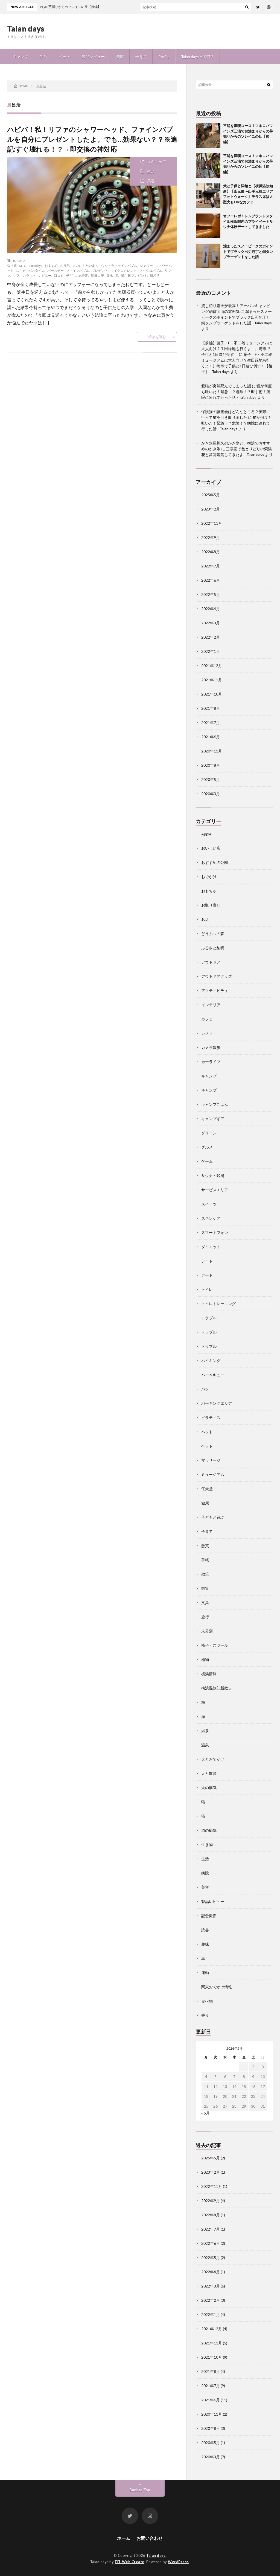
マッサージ (210, 1460)
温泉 (205, 1730)
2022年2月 (210, 637)
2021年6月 (210, 736)
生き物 (207, 1844)
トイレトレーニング (218, 1303)
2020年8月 (210, 765)
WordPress (178, 2562)
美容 (120, 56)
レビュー (44, 275)
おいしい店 (210, 848)
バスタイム (36, 270)
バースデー (55, 270)
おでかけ (209, 876)
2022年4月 (210, 608)
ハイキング (210, 1360)
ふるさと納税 (212, 947)
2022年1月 (210, 651)
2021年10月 (211, 694)
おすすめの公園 (214, 862)
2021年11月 (211, 679)
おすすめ (51, 265)
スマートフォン (214, 1232)
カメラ (207, 1033)
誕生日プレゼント (134, 275)
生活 (43, 56)
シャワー (146, 265)
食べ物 (207, 2001)
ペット (64, 56)
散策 (205, 1574)
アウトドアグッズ (216, 976)
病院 (205, 1873)
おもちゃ (209, 891)
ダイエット (210, 1246)
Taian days (26, 28)
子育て (141, 56)
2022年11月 (211, 523)
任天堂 (207, 1488)
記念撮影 (209, 1915)
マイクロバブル (150, 270)
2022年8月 (210, 551)
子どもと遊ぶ (212, 1517)
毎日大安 (97, 275)
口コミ (59, 275)
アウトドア (210, 962)
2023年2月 (210, 509)
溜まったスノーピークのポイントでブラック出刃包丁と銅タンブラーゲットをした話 (248, 251)
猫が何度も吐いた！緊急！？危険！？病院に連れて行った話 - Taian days (236, 423)
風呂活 (155, 275)
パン (205, 1389)
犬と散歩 (209, 1773)
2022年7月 (210, 566)
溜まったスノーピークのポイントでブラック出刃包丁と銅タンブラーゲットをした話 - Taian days (236, 317)
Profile (164, 56)
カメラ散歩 (210, 1047)
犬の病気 (209, 1787)
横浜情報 (209, 1673)
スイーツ (209, 1204)
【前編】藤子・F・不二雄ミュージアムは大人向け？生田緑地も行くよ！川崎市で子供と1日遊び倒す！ (236, 349)
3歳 (14, 265)
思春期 (83, 275)
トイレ (207, 1289)
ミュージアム (212, 1474)
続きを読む (157, 336)
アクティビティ (214, 990)
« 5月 (205, 2113)
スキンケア (156, 161)
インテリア (210, 1004)
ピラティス (210, 1417)
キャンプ (20, 56)
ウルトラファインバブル (119, 265)
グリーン (209, 1132)
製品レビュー (93, 56)
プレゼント (100, 270)
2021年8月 (210, 708)
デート (207, 1261)
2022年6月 (210, 580)
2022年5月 (210, 594)
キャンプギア (212, 1118)
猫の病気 (209, 1830)
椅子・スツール (214, 1645)
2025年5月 (210, 494)
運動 (205, 1972)
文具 (205, 1602)
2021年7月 (210, 722)
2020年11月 (211, 751)
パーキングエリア (216, 1403)
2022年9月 (210, 537)
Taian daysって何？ (197, 56)
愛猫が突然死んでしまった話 (226, 385)
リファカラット (24, 275)
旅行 (205, 1616)
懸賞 (205, 1545)
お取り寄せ (210, 905)
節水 (109, 275)
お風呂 (65, 265)
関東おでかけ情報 (216, 1986)
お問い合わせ (149, 2538)
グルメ (207, 1147)
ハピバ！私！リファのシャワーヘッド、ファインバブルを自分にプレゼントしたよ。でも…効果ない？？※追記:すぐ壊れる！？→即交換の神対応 (92, 139)
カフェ (207, 1019)
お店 (205, 919)
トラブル (209, 1318)
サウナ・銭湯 (212, 1175)
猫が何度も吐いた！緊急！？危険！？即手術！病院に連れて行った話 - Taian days (236, 391)
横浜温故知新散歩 (216, 1688)
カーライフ (210, 1061)
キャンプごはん (214, 1104)
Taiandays (35, 265)
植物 (205, 1659)
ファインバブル (77, 270)
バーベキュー (212, 1374)
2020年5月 (210, 779)
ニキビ (21, 270)
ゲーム (207, 1161)
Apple (206, 834)
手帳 (205, 1559)
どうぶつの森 (212, 933)
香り (205, 2015)
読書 (205, 1930)
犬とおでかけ (212, 1759)
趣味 (205, 1944)
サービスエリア (214, 1189)
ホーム (123, 2538)
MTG (23, 265)
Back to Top (140, 2489)
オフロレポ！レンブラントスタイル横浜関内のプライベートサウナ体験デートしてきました (248, 221)
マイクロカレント (123, 270)
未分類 (207, 1631)
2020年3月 (210, 793)
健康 (205, 1503)
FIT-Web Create (129, 2562)
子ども (71, 275)
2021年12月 (211, 665)
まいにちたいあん (85, 265)
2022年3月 (210, 623)
